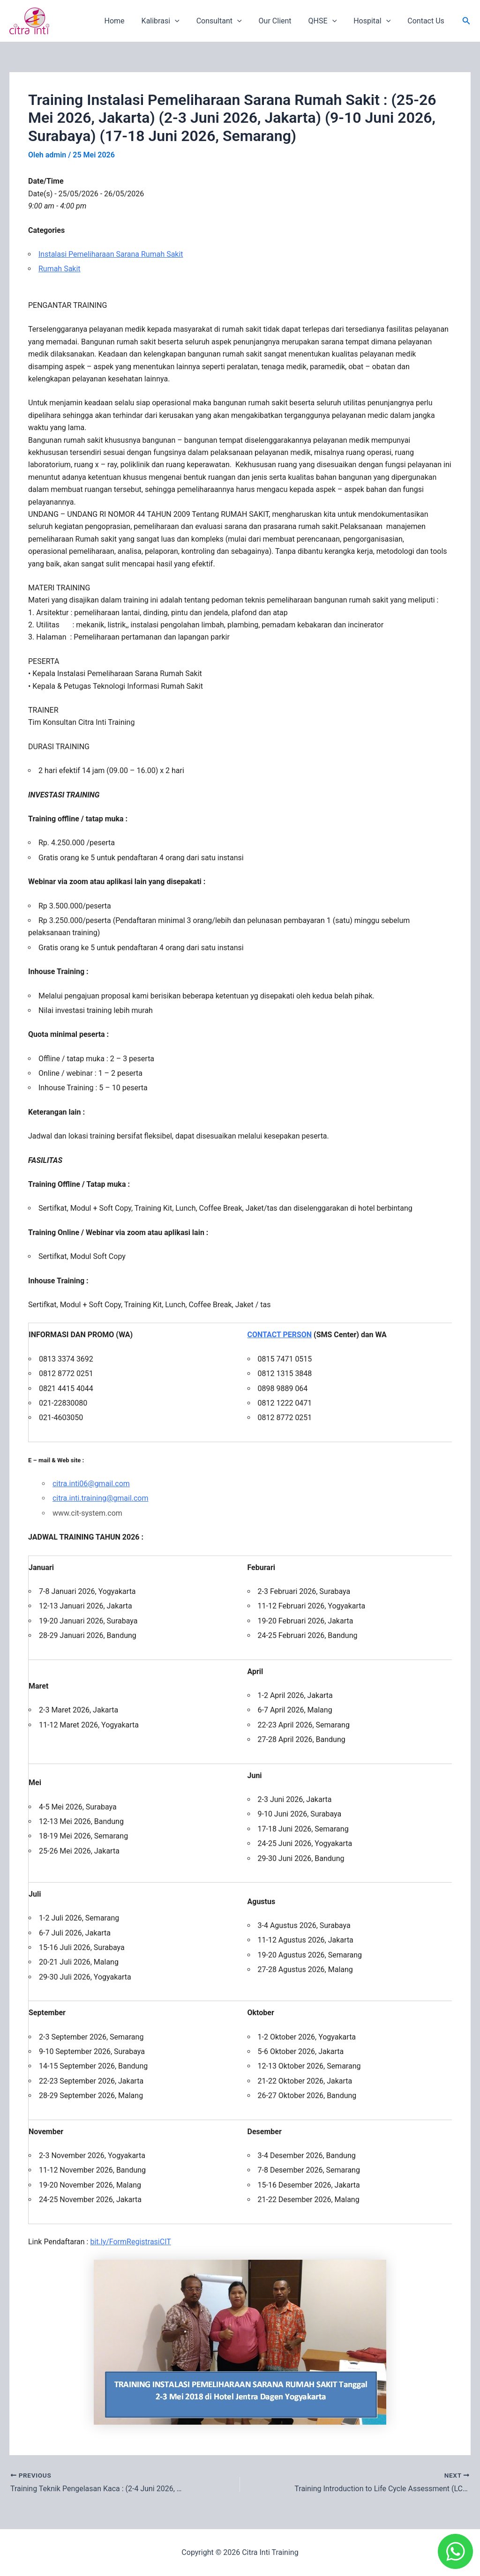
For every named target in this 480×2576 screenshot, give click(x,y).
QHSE (327, 21)
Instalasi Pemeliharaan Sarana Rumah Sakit (110, 254)
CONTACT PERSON (280, 1334)
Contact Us (426, 20)
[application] (185, 21)
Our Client (281, 20)
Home (127, 20)
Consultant (227, 21)
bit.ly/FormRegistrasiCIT (130, 2241)
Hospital (374, 21)
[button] (466, 21)
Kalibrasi (171, 21)
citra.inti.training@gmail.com (100, 1498)
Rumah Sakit (59, 268)
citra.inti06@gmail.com (91, 1483)
